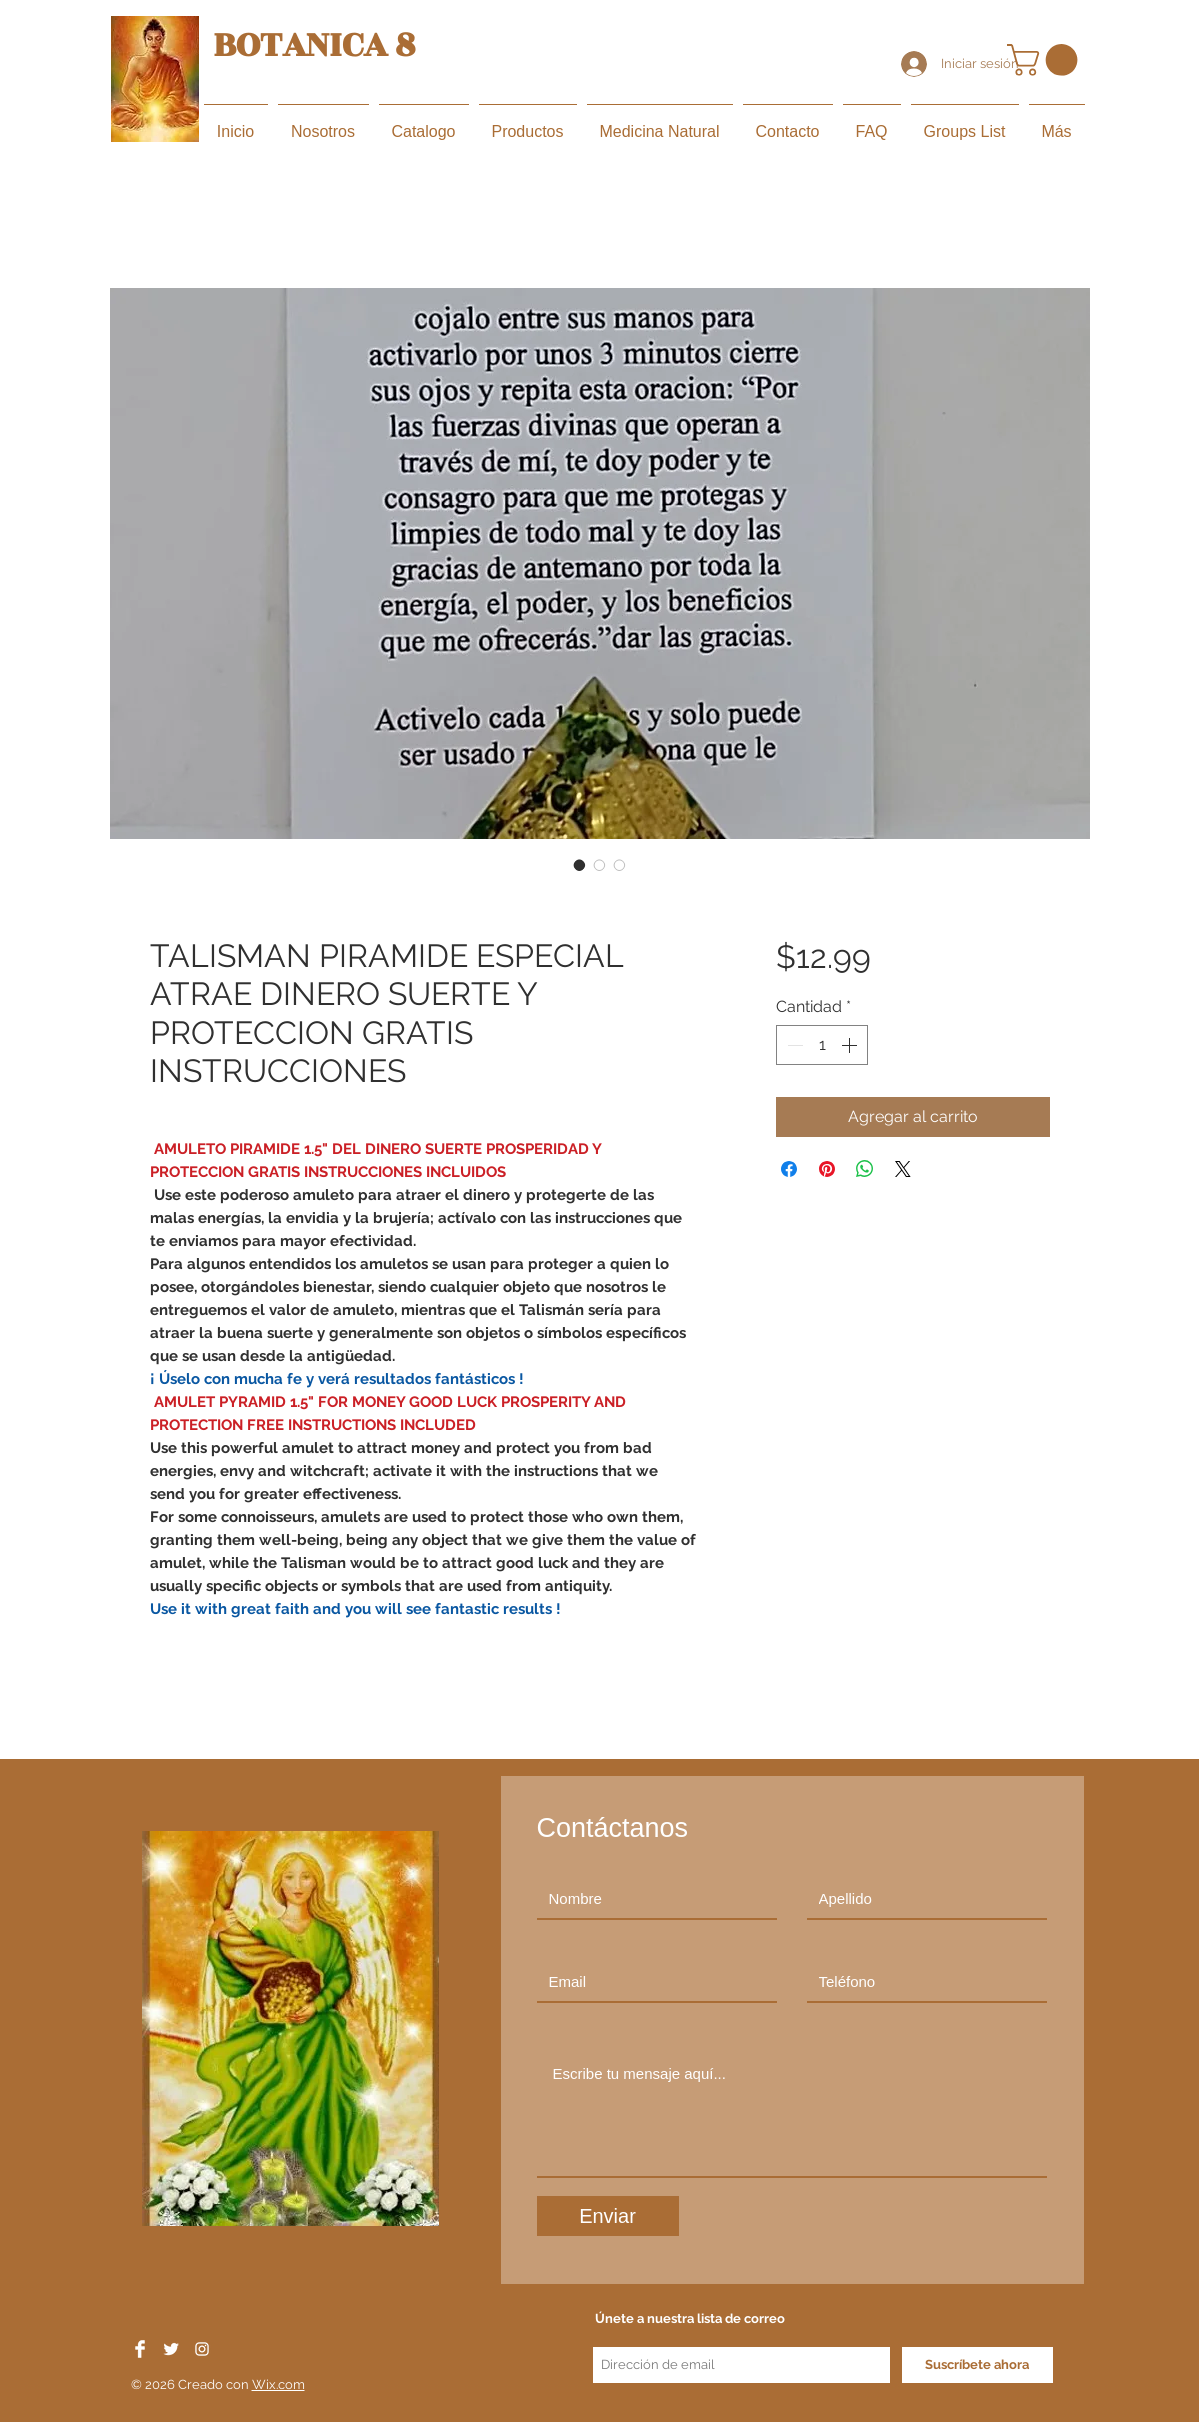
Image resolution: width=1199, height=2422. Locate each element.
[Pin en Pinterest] (827, 1169)
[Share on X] (903, 1169)
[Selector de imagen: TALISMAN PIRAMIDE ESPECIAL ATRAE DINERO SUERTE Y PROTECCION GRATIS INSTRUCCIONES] (580, 865)
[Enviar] (608, 2216)
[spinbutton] (822, 1045)
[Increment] (851, 1045)
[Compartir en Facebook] (789, 1169)
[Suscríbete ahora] (977, 2365)
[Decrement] (793, 1045)
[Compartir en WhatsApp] (865, 1169)
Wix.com (278, 2384)
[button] (1046, 60)
